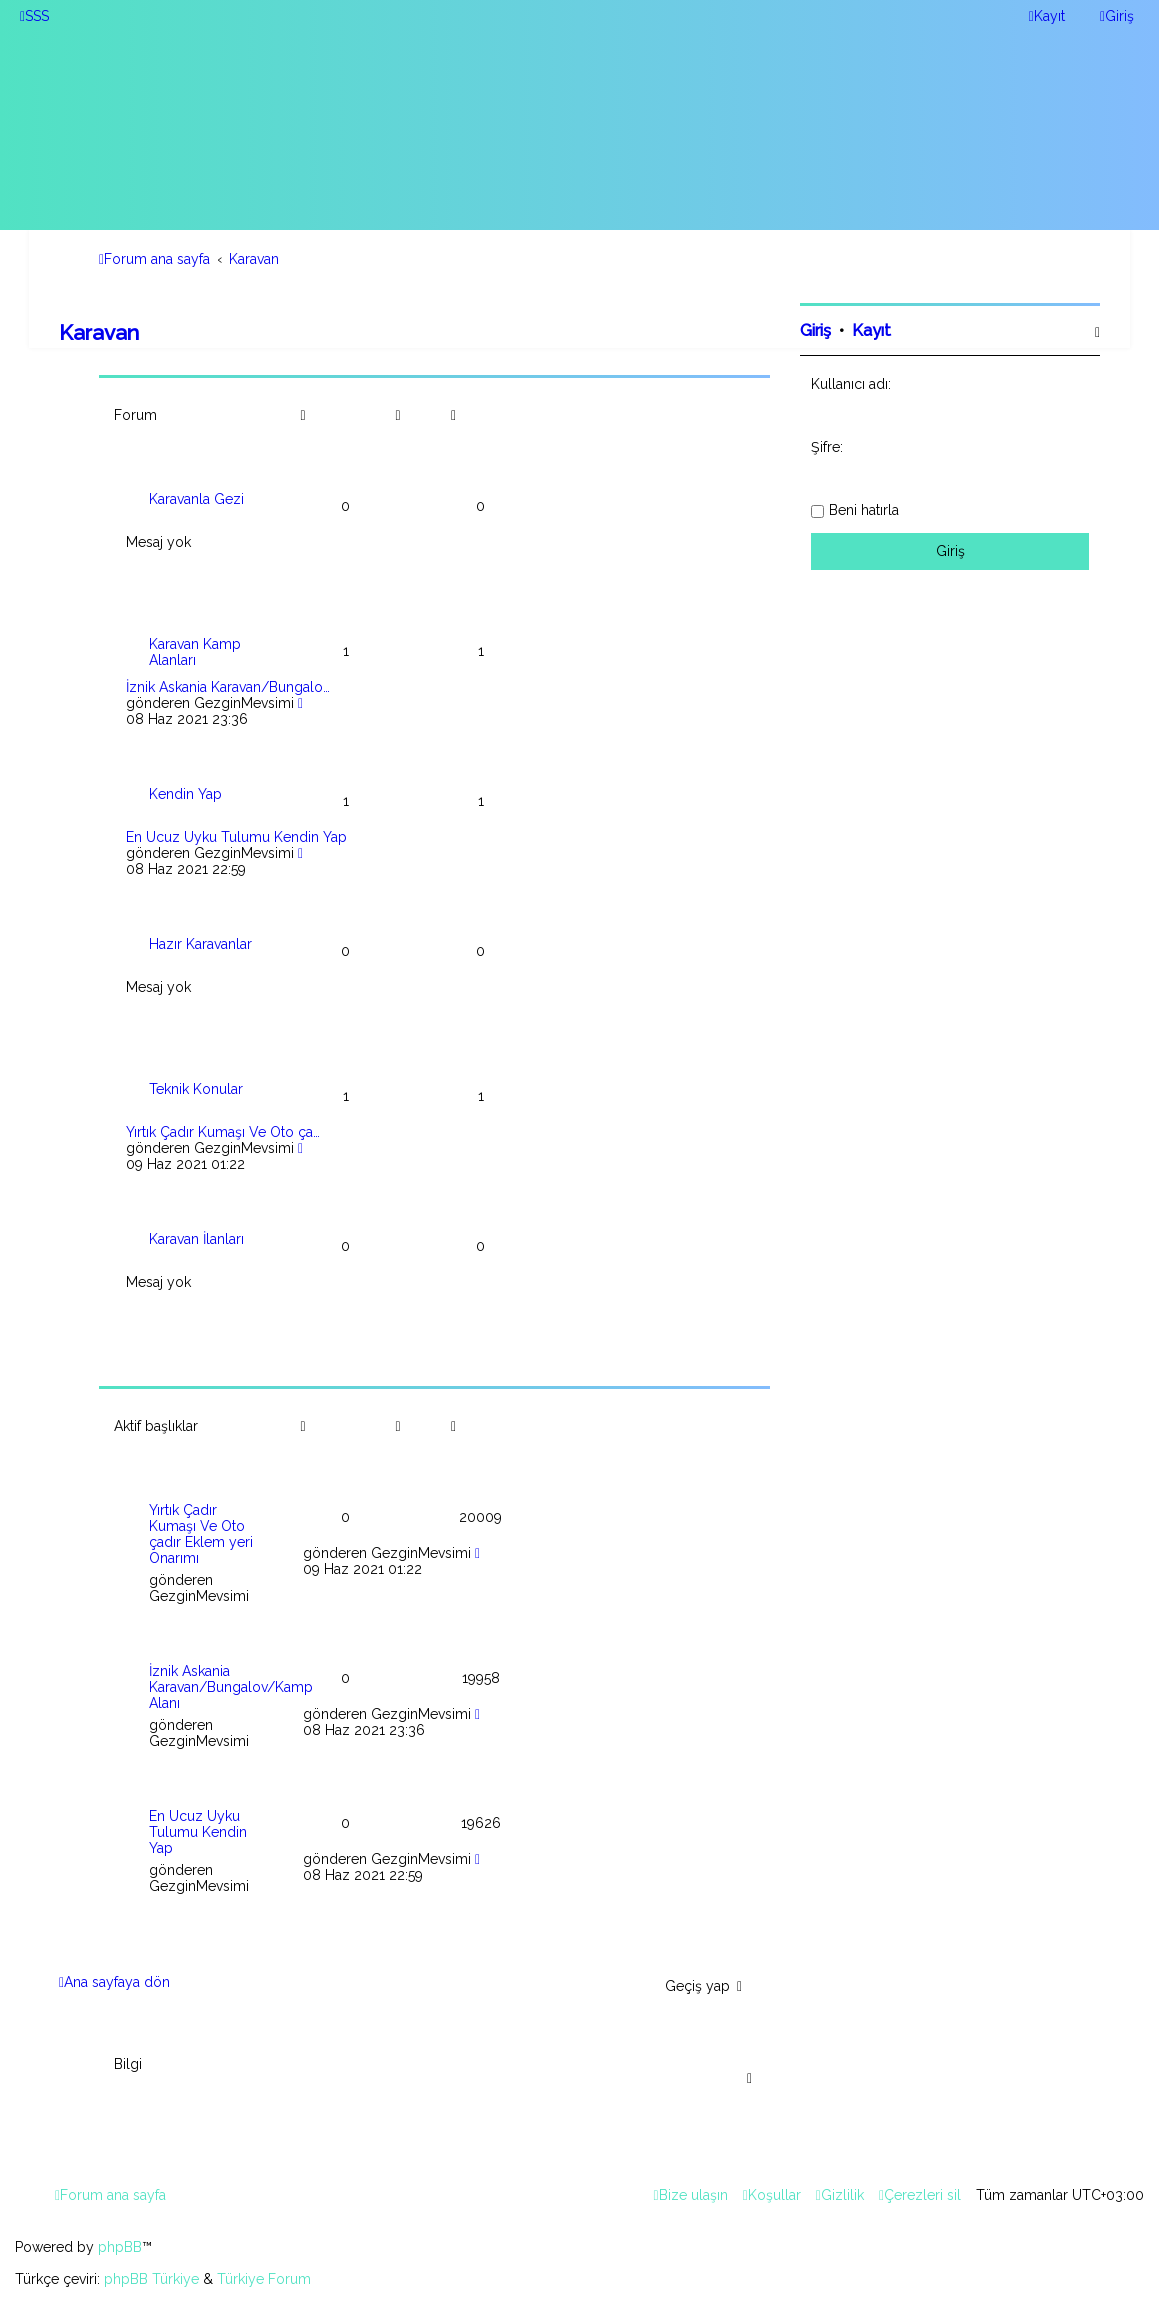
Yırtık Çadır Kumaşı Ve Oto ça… (223, 1132)
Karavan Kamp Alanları (195, 652)
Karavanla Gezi (196, 499)
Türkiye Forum (264, 2279)
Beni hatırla (864, 510)
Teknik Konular (196, 1089)
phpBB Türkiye (151, 2279)
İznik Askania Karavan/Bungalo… (228, 687)
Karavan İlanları (196, 1239)
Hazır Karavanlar (200, 944)
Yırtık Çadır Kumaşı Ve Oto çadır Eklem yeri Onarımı (201, 1534)
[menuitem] (34, 16)
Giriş (815, 330)
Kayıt (871, 330)
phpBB (120, 2247)
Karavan (99, 332)
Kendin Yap (185, 794)
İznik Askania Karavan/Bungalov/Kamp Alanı (231, 1687)
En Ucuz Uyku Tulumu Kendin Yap (236, 837)
